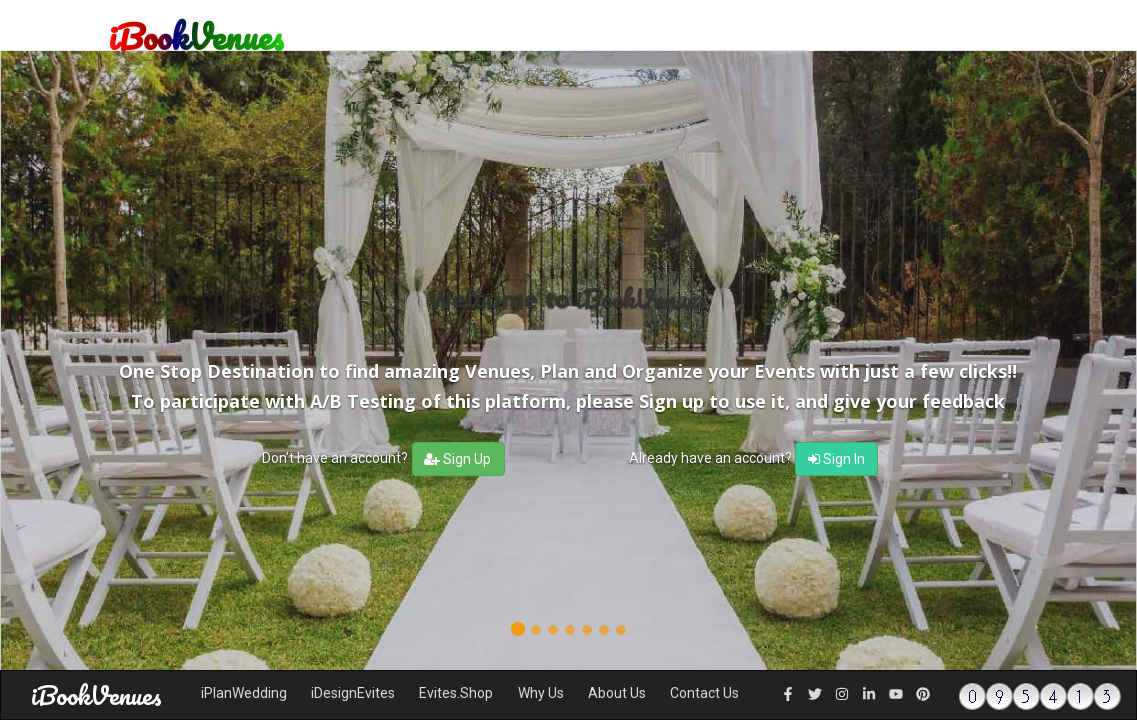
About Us (617, 693)
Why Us (541, 693)
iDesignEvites (353, 693)
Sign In (836, 459)
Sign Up (457, 459)
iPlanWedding (244, 693)
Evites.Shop (456, 693)
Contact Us (704, 693)
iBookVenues (96, 695)
